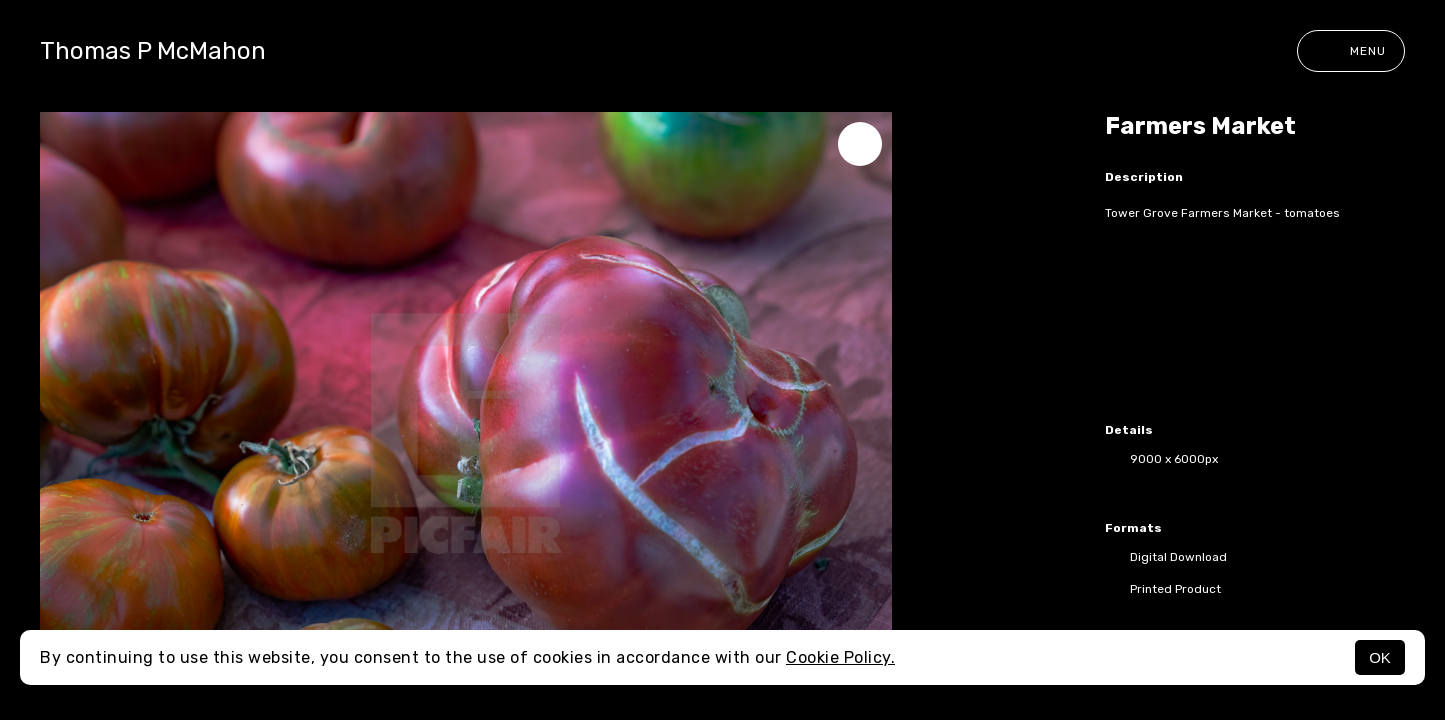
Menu (1351, 51)
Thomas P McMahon (153, 51)
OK (1380, 657)
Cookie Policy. (840, 657)
